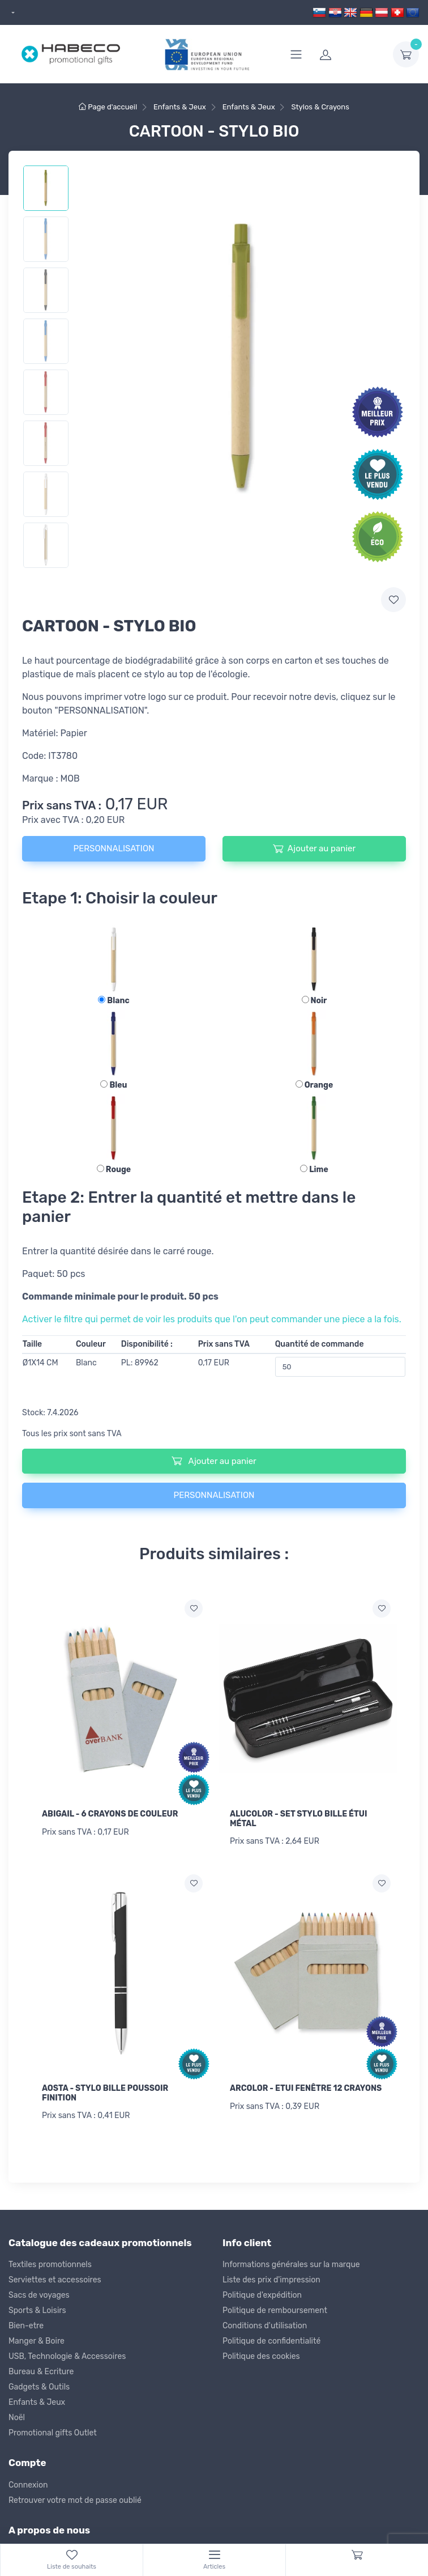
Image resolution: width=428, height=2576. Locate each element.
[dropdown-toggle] (406, 54)
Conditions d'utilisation (264, 2322)
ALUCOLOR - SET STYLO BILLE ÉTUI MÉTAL (298, 1818)
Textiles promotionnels (50, 2261)
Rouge (114, 1169)
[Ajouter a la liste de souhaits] (194, 1608)
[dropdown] (11, 13)
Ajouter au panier (314, 848)
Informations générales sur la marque (291, 2261)
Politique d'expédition (262, 2292)
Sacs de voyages (39, 2292)
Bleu (113, 1085)
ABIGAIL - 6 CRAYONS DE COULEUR (110, 1814)
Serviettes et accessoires (54, 2276)
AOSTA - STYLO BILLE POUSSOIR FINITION (105, 2091)
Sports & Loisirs (37, 2307)
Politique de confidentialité (271, 2337)
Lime (314, 1169)
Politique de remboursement (274, 2307)
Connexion (28, 2481)
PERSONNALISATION (114, 848)
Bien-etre (26, 2322)
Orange (314, 1085)
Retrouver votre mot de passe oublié (75, 2496)
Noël (16, 2414)
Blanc (113, 1000)
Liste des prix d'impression (271, 2276)
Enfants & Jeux (36, 2399)
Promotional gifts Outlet (52, 2429)
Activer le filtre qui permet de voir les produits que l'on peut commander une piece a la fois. (211, 1319)
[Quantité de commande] (340, 1367)
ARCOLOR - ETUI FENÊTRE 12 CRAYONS (306, 2086)
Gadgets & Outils (39, 2383)
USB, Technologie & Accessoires (67, 2353)
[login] (349, 54)
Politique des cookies (261, 2353)
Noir (314, 1000)
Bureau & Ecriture (41, 2368)
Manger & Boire (36, 2337)
